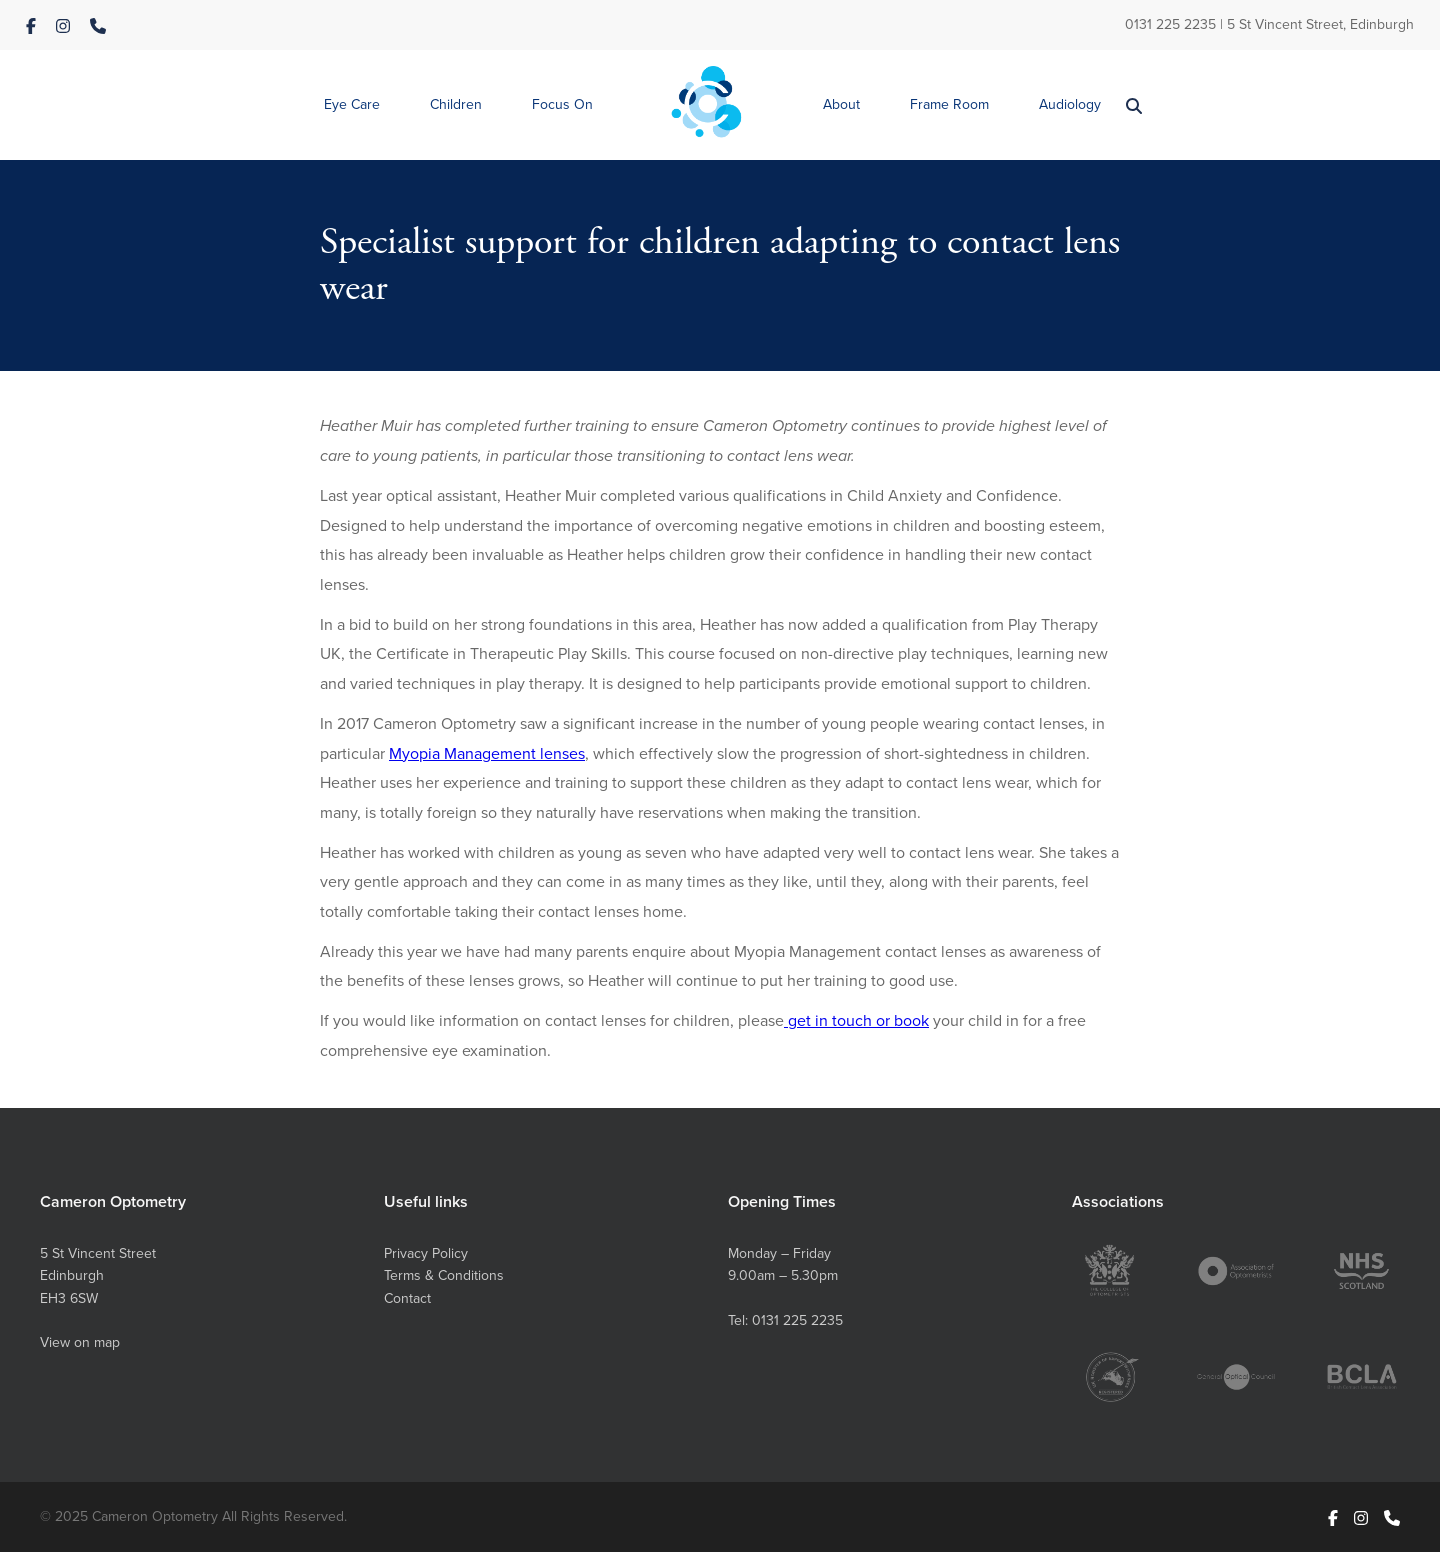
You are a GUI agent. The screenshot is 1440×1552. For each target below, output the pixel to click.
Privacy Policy (426, 1253)
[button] (352, 105)
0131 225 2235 (1170, 24)
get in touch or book (856, 1020)
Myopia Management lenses (487, 753)
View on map (80, 1342)
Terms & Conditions (444, 1275)
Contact (407, 1298)
